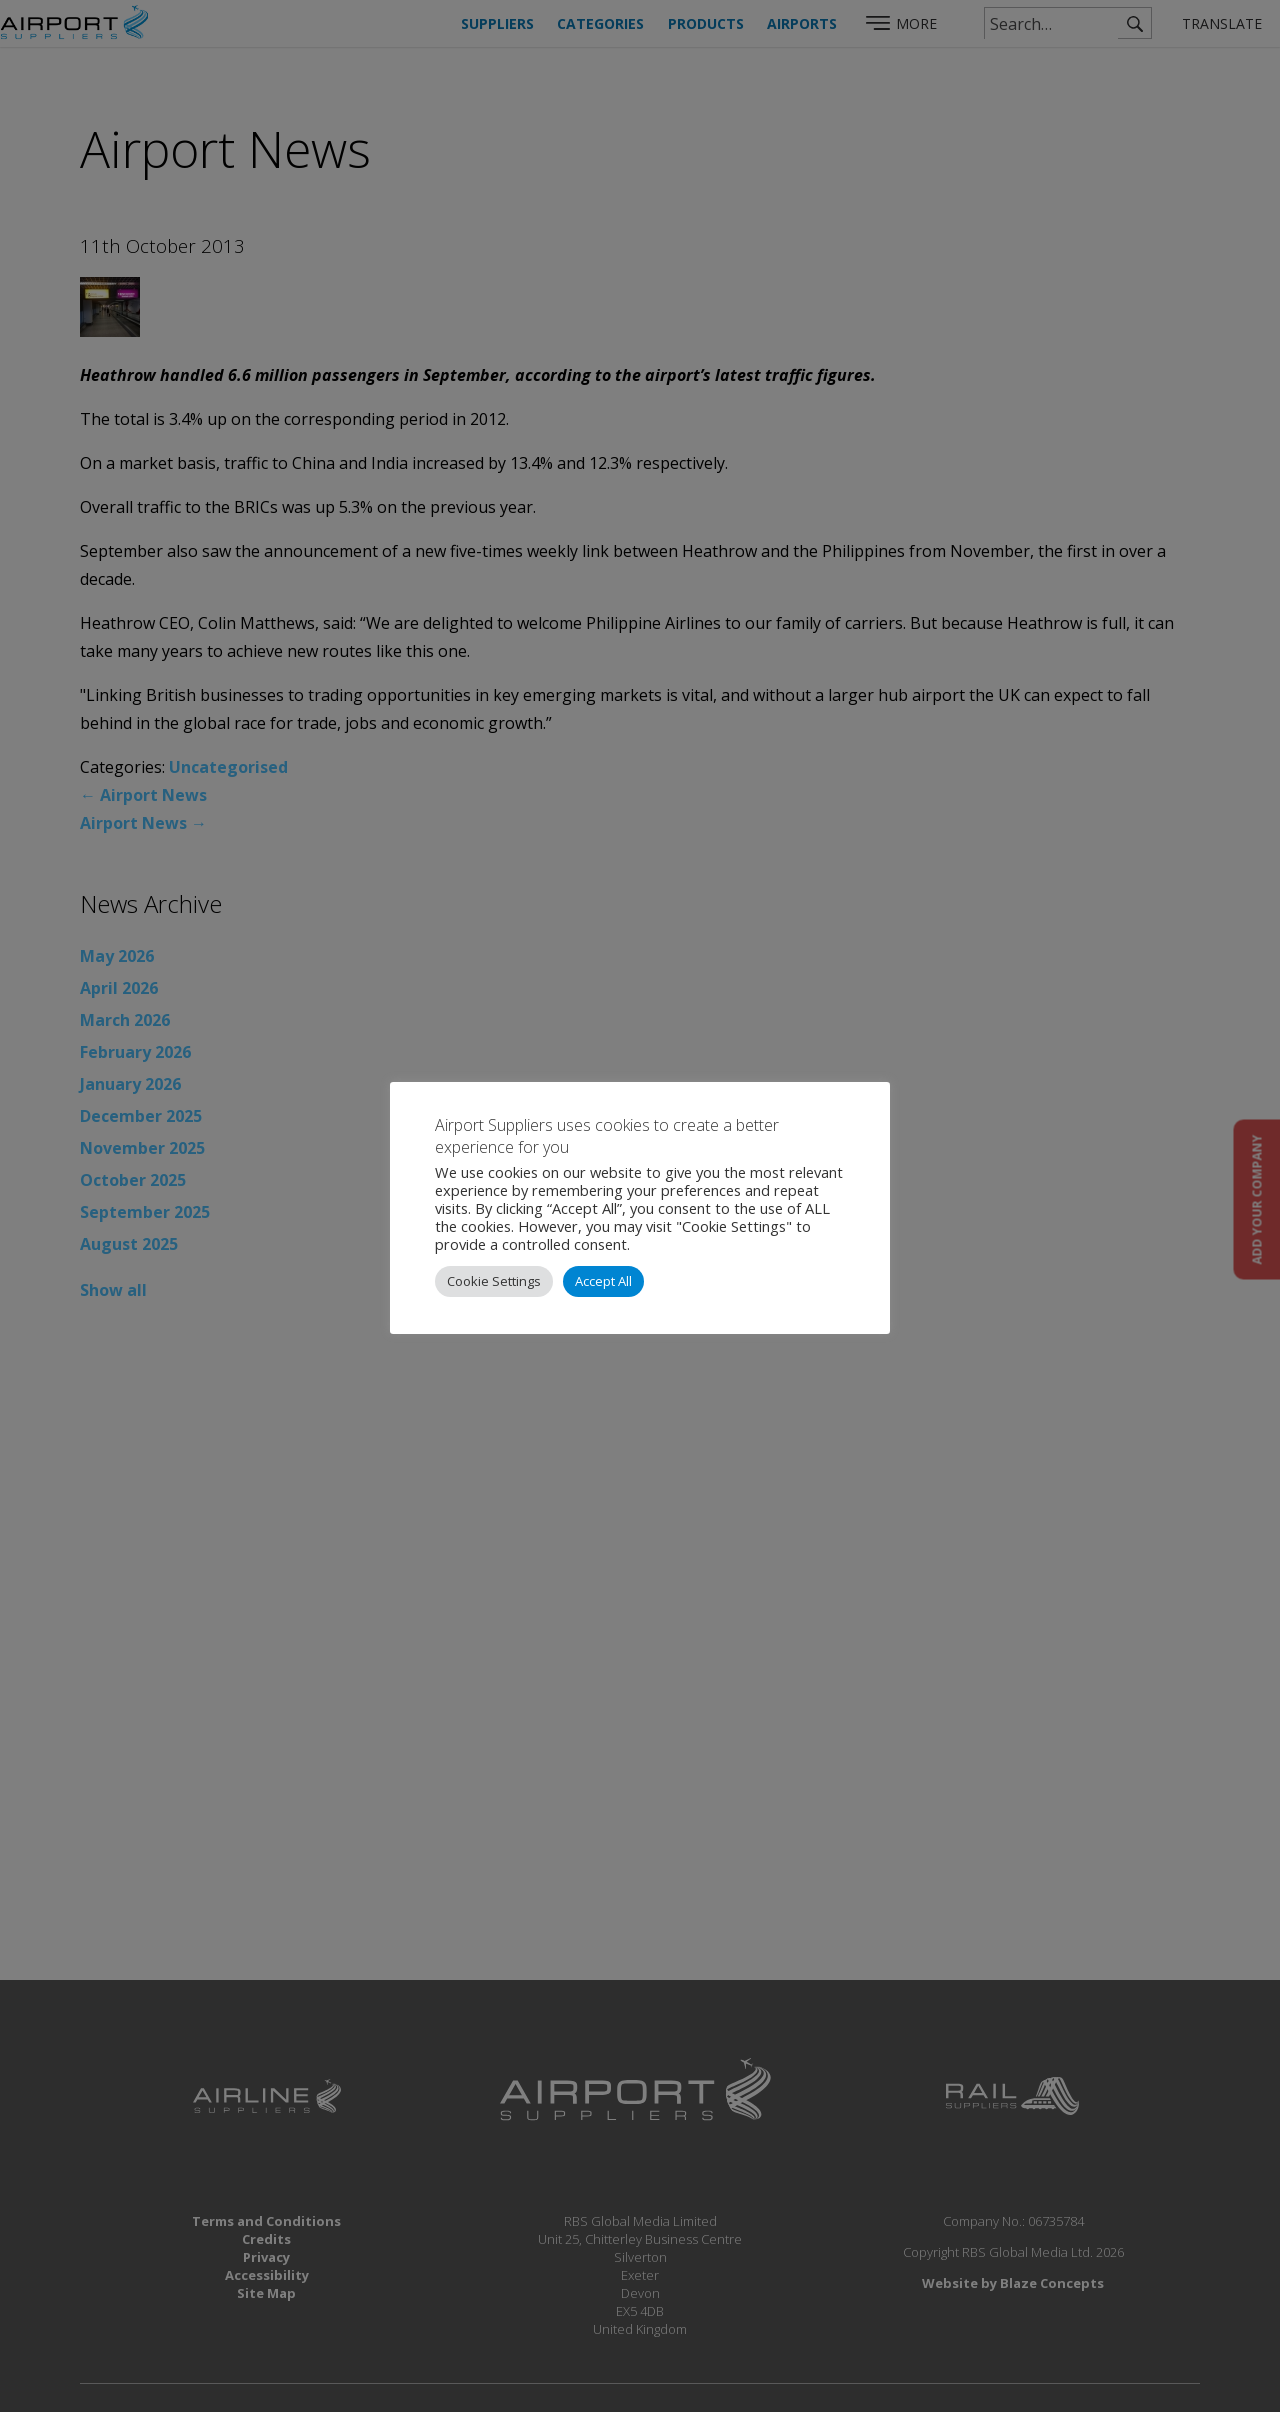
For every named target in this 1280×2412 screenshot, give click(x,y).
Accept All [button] (603, 1281)
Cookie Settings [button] (494, 1281)
